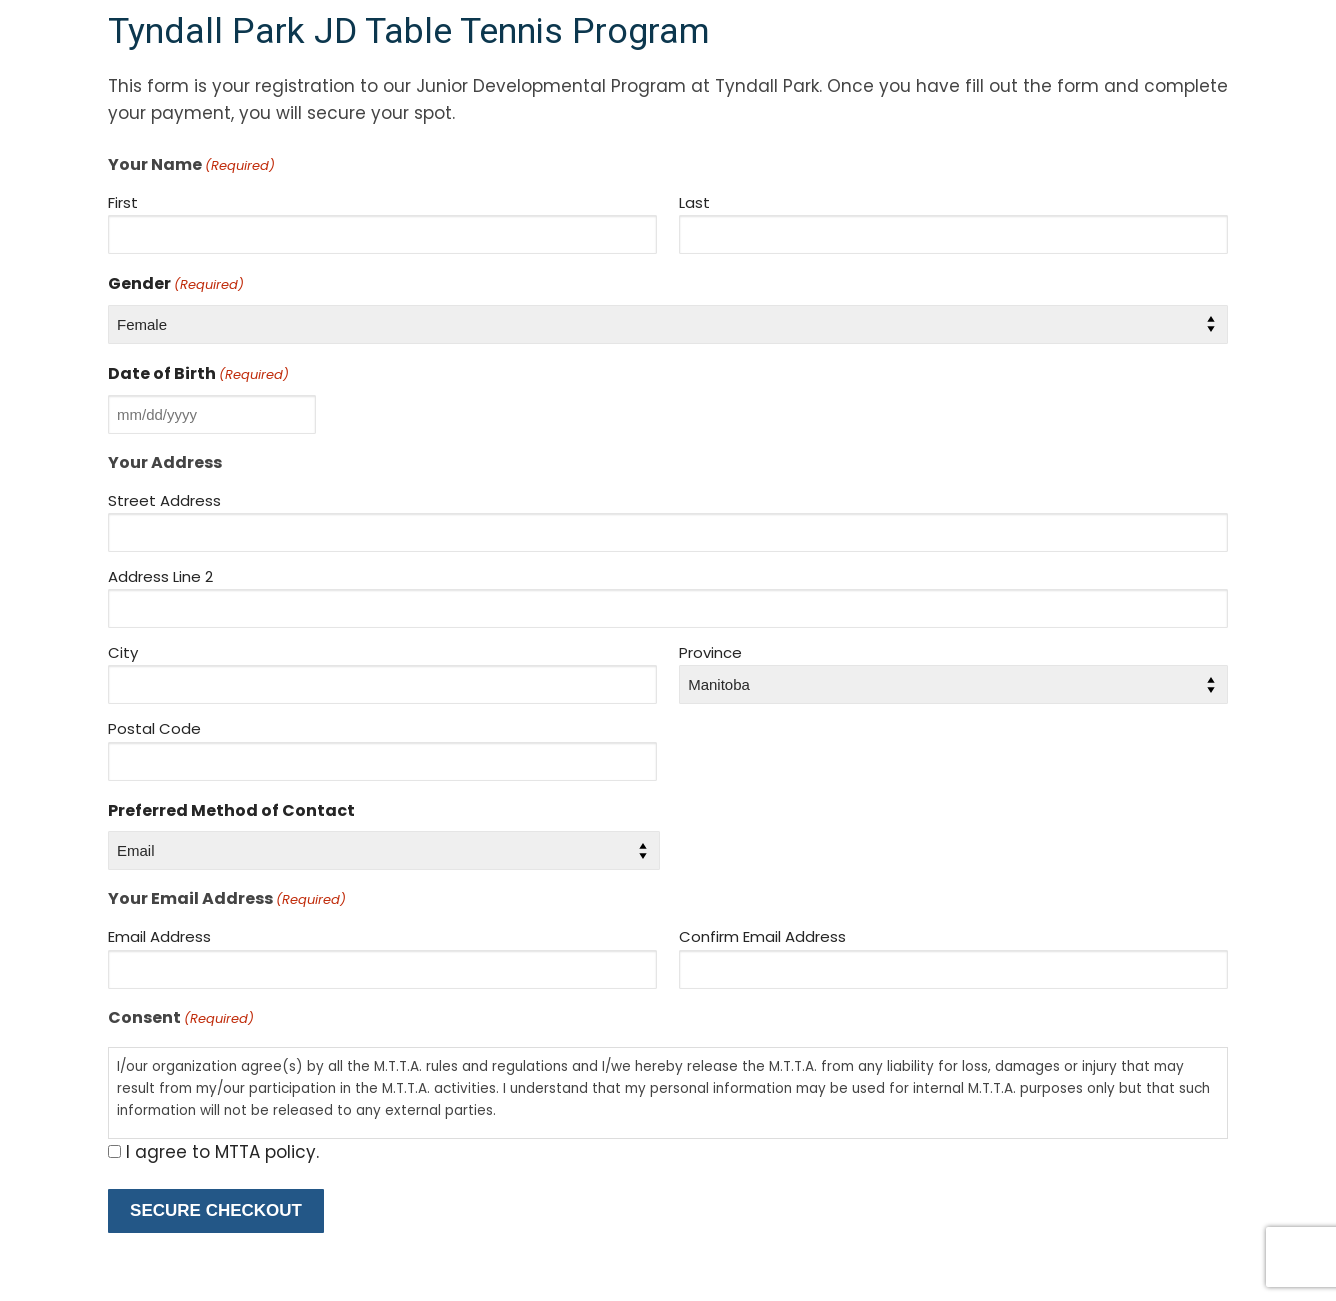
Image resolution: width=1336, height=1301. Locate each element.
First (123, 202)
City (123, 652)
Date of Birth (198, 373)
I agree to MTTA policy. (222, 1152)
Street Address (164, 500)
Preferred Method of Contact (231, 810)
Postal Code (154, 728)
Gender (176, 283)
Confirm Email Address (762, 936)
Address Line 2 (160, 576)
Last (694, 202)
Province (710, 652)
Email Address (159, 936)
